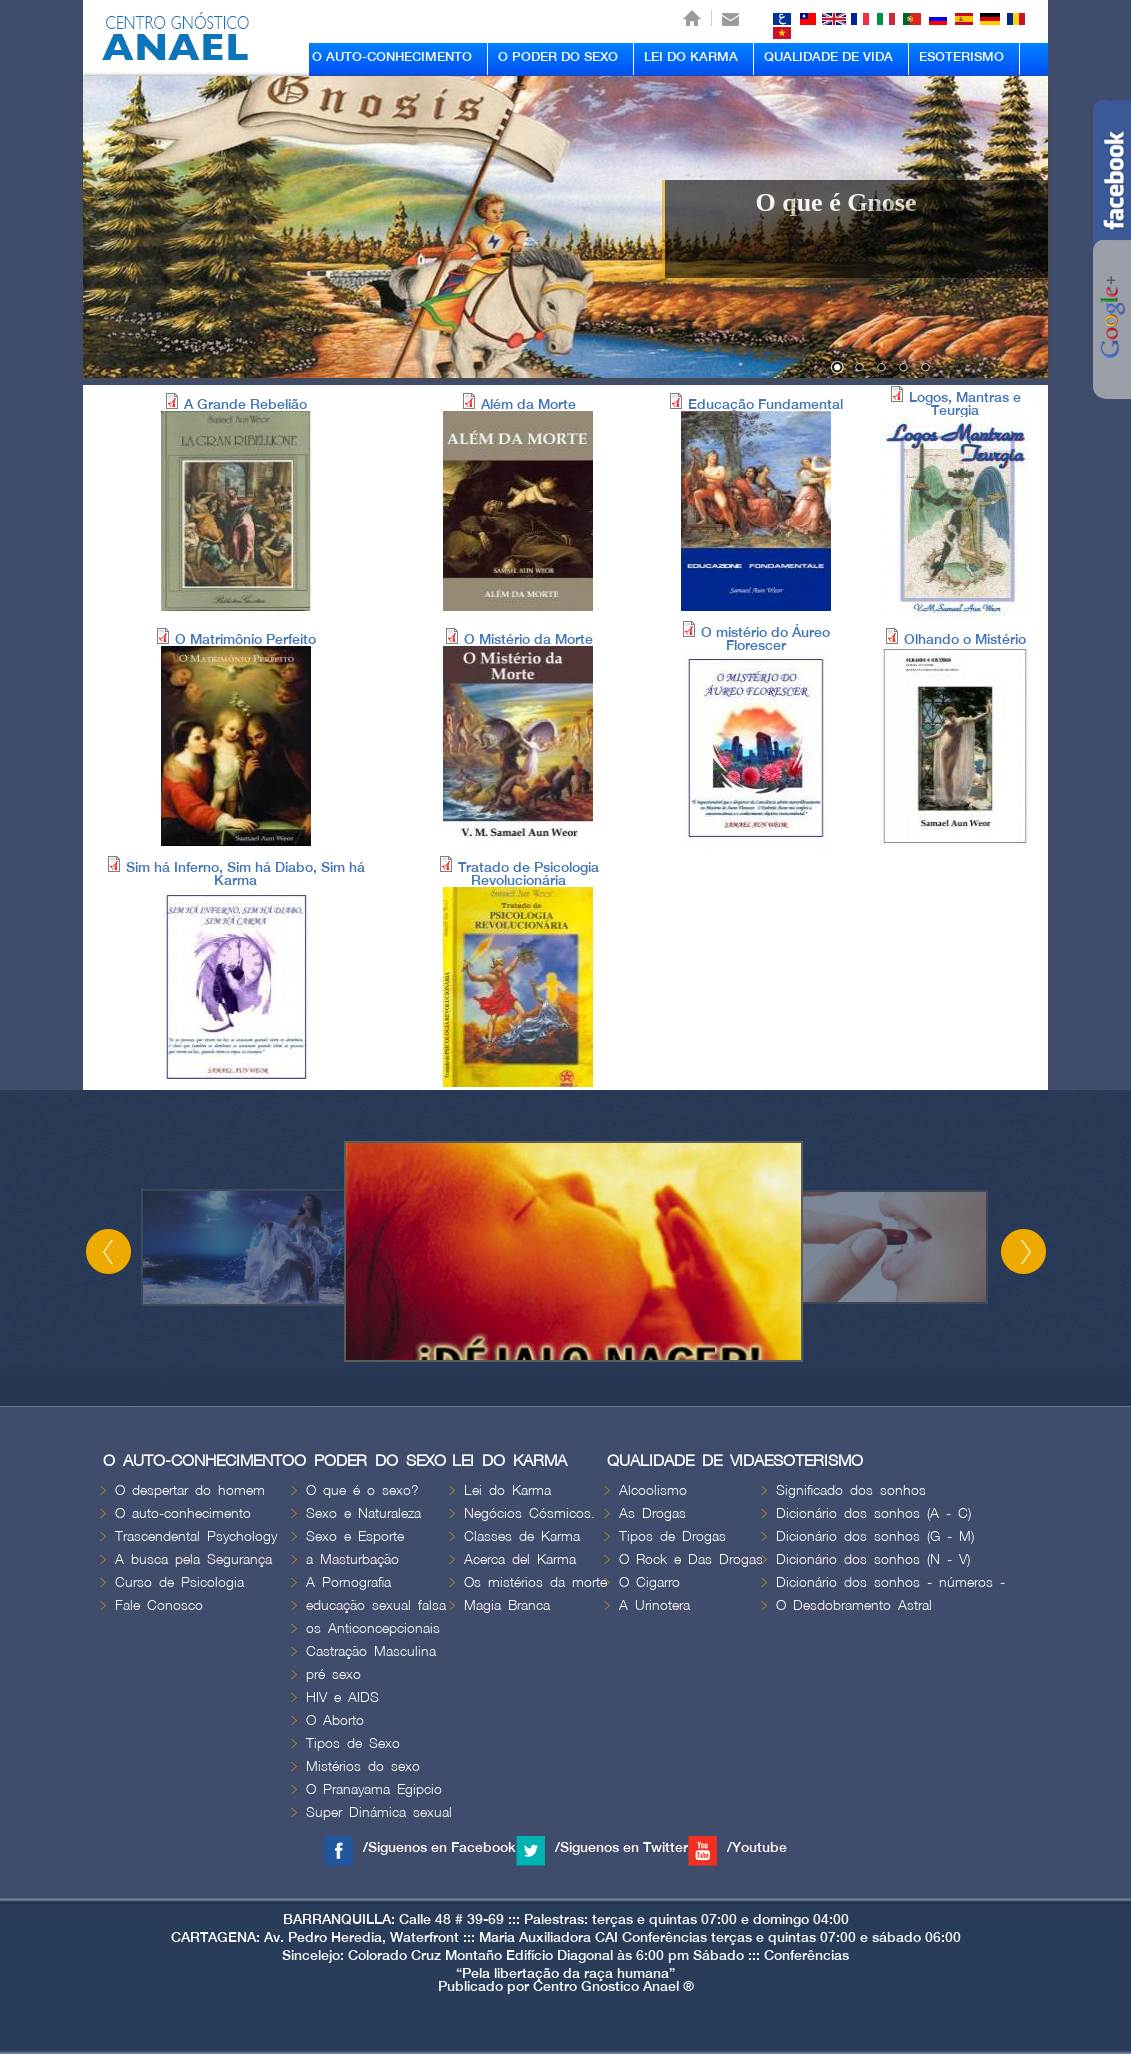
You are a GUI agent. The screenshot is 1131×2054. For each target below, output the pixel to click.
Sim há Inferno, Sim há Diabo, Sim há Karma (245, 874)
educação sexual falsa (376, 1605)
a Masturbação (352, 1559)
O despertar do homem (190, 1490)
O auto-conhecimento (183, 1513)
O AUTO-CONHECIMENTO (392, 57)
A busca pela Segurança (193, 1559)
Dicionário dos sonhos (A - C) (873, 1513)
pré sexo (333, 1674)
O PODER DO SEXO (558, 57)
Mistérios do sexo (363, 1766)
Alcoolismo (653, 1490)
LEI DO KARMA (691, 57)
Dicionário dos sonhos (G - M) (875, 1536)
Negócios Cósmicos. (529, 1513)
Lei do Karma (507, 1490)
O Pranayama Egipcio (374, 1789)
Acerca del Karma (520, 1559)
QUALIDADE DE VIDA (828, 57)
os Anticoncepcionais (373, 1628)
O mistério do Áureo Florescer (765, 639)
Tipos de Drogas (672, 1536)
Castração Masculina (371, 1651)
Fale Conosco (159, 1605)
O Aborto (335, 1720)
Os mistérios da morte (535, 1582)
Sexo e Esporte (355, 1536)
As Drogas (652, 1513)
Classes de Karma (522, 1536)
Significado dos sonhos (851, 1490)
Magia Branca (507, 1605)
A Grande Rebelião (245, 404)
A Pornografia (348, 1582)
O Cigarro (649, 1582)
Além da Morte (528, 404)
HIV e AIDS (342, 1697)
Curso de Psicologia (179, 1582)
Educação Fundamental (765, 404)
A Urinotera (654, 1605)
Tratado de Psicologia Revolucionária (528, 874)
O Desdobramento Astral (854, 1605)
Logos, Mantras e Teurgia (965, 404)
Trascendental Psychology (196, 1536)
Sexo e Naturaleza (363, 1513)
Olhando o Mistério (965, 639)
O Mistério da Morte (528, 639)
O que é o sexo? (362, 1490)
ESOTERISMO (961, 57)
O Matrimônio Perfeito (245, 639)
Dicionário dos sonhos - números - (890, 1582)
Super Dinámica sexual (379, 1812)
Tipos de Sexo (353, 1743)
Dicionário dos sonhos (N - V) (873, 1559)
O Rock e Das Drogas (691, 1559)
